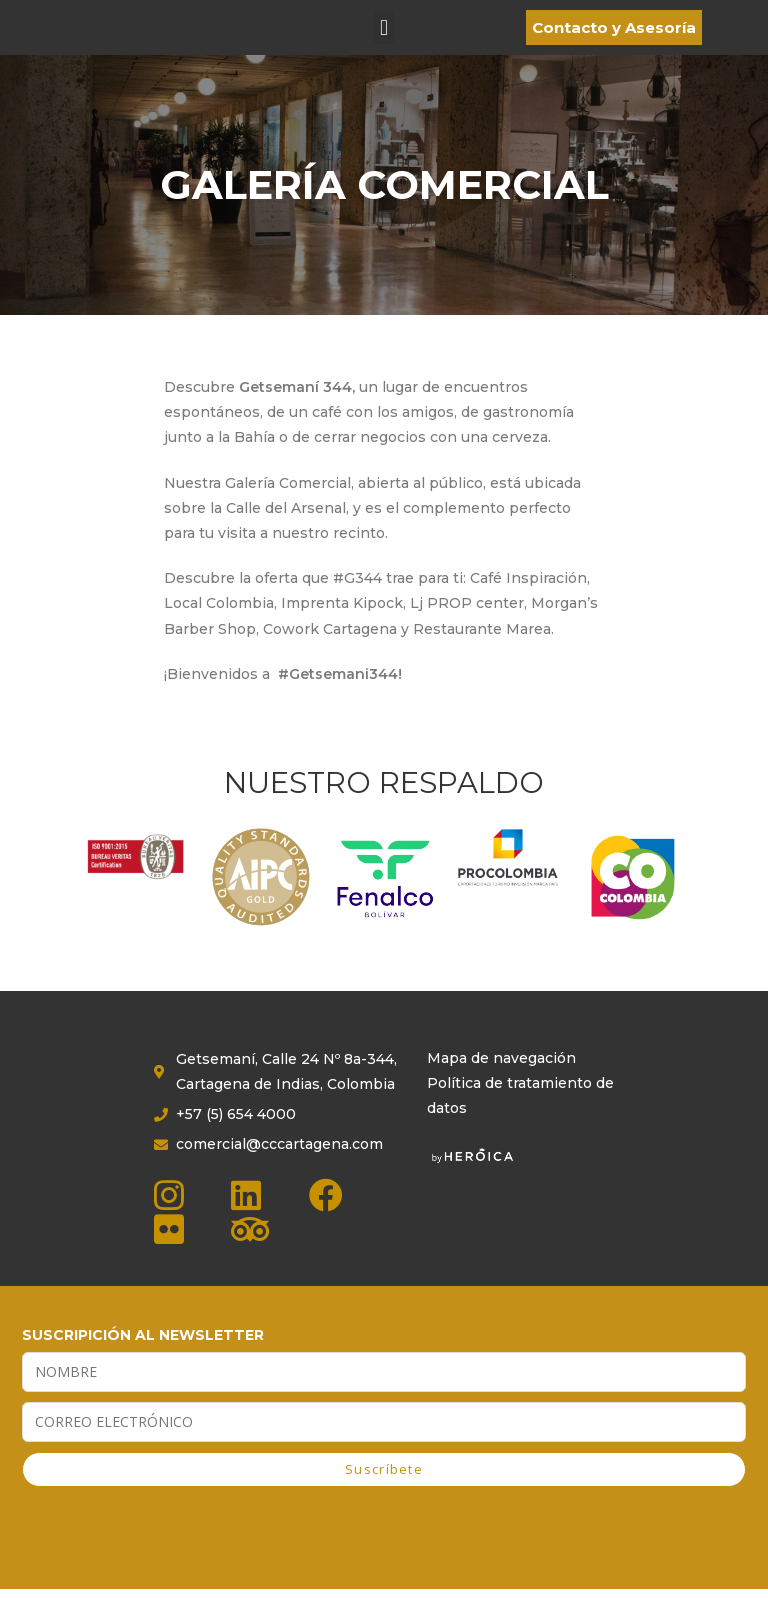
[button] (383, 34)
